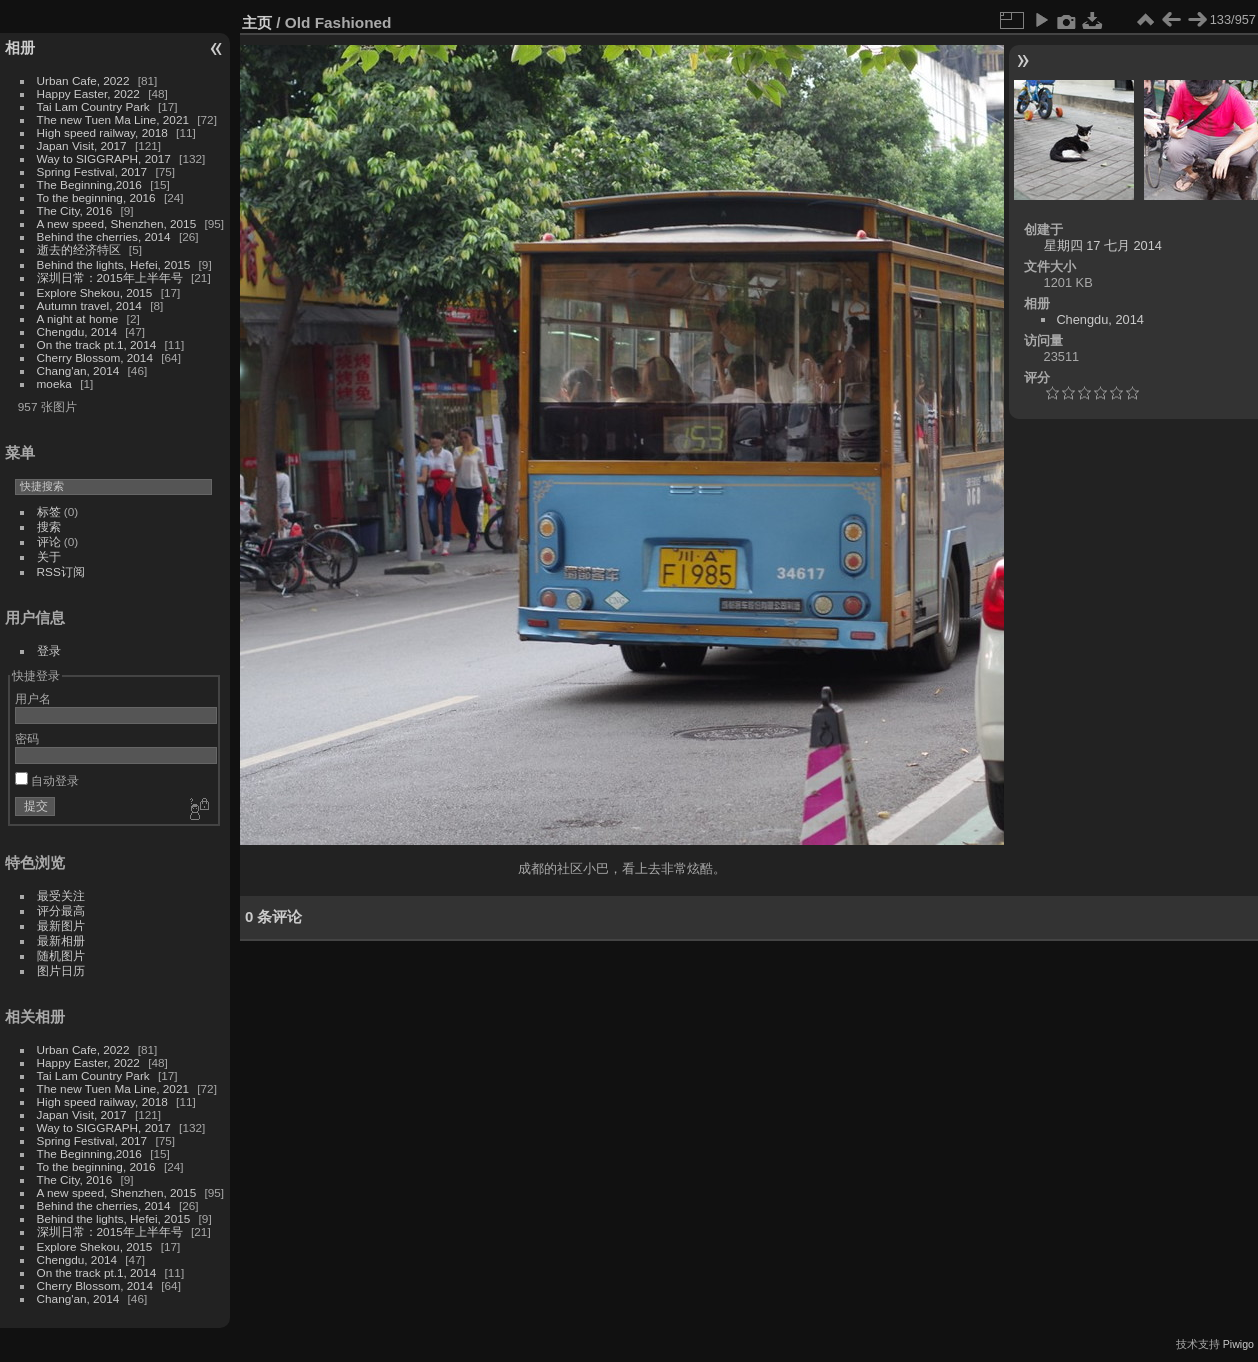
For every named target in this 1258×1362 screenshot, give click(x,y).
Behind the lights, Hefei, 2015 (114, 264)
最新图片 (61, 925)
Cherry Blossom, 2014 (95, 357)
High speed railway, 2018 (102, 132)
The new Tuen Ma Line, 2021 (113, 119)
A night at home (78, 318)
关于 (49, 556)
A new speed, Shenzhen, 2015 (117, 223)
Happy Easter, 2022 (88, 93)
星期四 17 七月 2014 (1103, 245)
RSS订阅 (61, 571)
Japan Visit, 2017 (82, 145)
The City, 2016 (75, 210)
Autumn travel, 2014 (89, 305)
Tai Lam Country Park (93, 106)
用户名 (33, 698)
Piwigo (1238, 1344)
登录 (49, 650)
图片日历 (61, 970)
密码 (27, 738)
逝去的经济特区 (79, 249)
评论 (49, 541)
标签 (49, 511)
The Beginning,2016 (89, 184)
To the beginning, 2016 (96, 197)
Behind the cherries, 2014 (104, 236)
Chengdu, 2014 (77, 331)
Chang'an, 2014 (78, 370)
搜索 (49, 526)
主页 (257, 22)
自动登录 (47, 780)
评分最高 (61, 910)
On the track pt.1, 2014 (97, 344)
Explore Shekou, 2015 (95, 292)
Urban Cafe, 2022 (83, 80)
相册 (20, 47)
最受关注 (61, 895)
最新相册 (61, 940)
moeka (54, 383)
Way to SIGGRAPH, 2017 (104, 158)
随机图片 (61, 955)
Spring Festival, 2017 (92, 171)
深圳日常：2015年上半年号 (110, 277)
